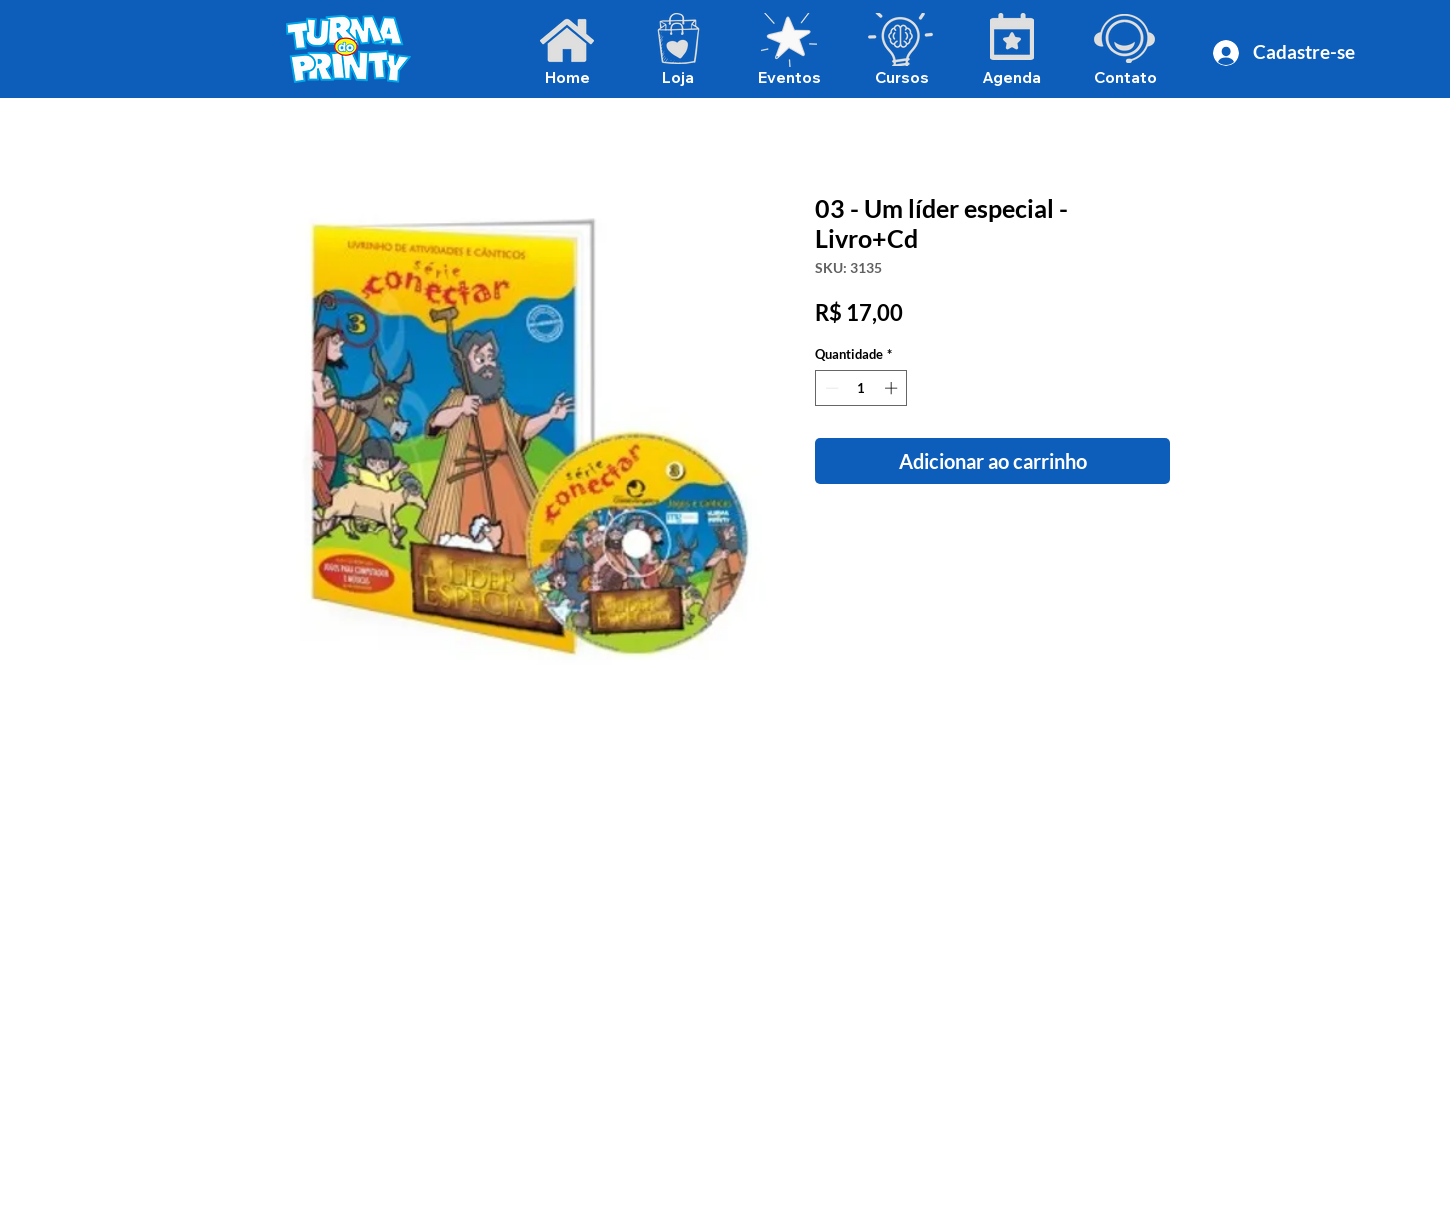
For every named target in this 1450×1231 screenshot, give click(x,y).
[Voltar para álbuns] (741, 122)
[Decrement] (830, 388)
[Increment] (893, 388)
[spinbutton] (861, 388)
